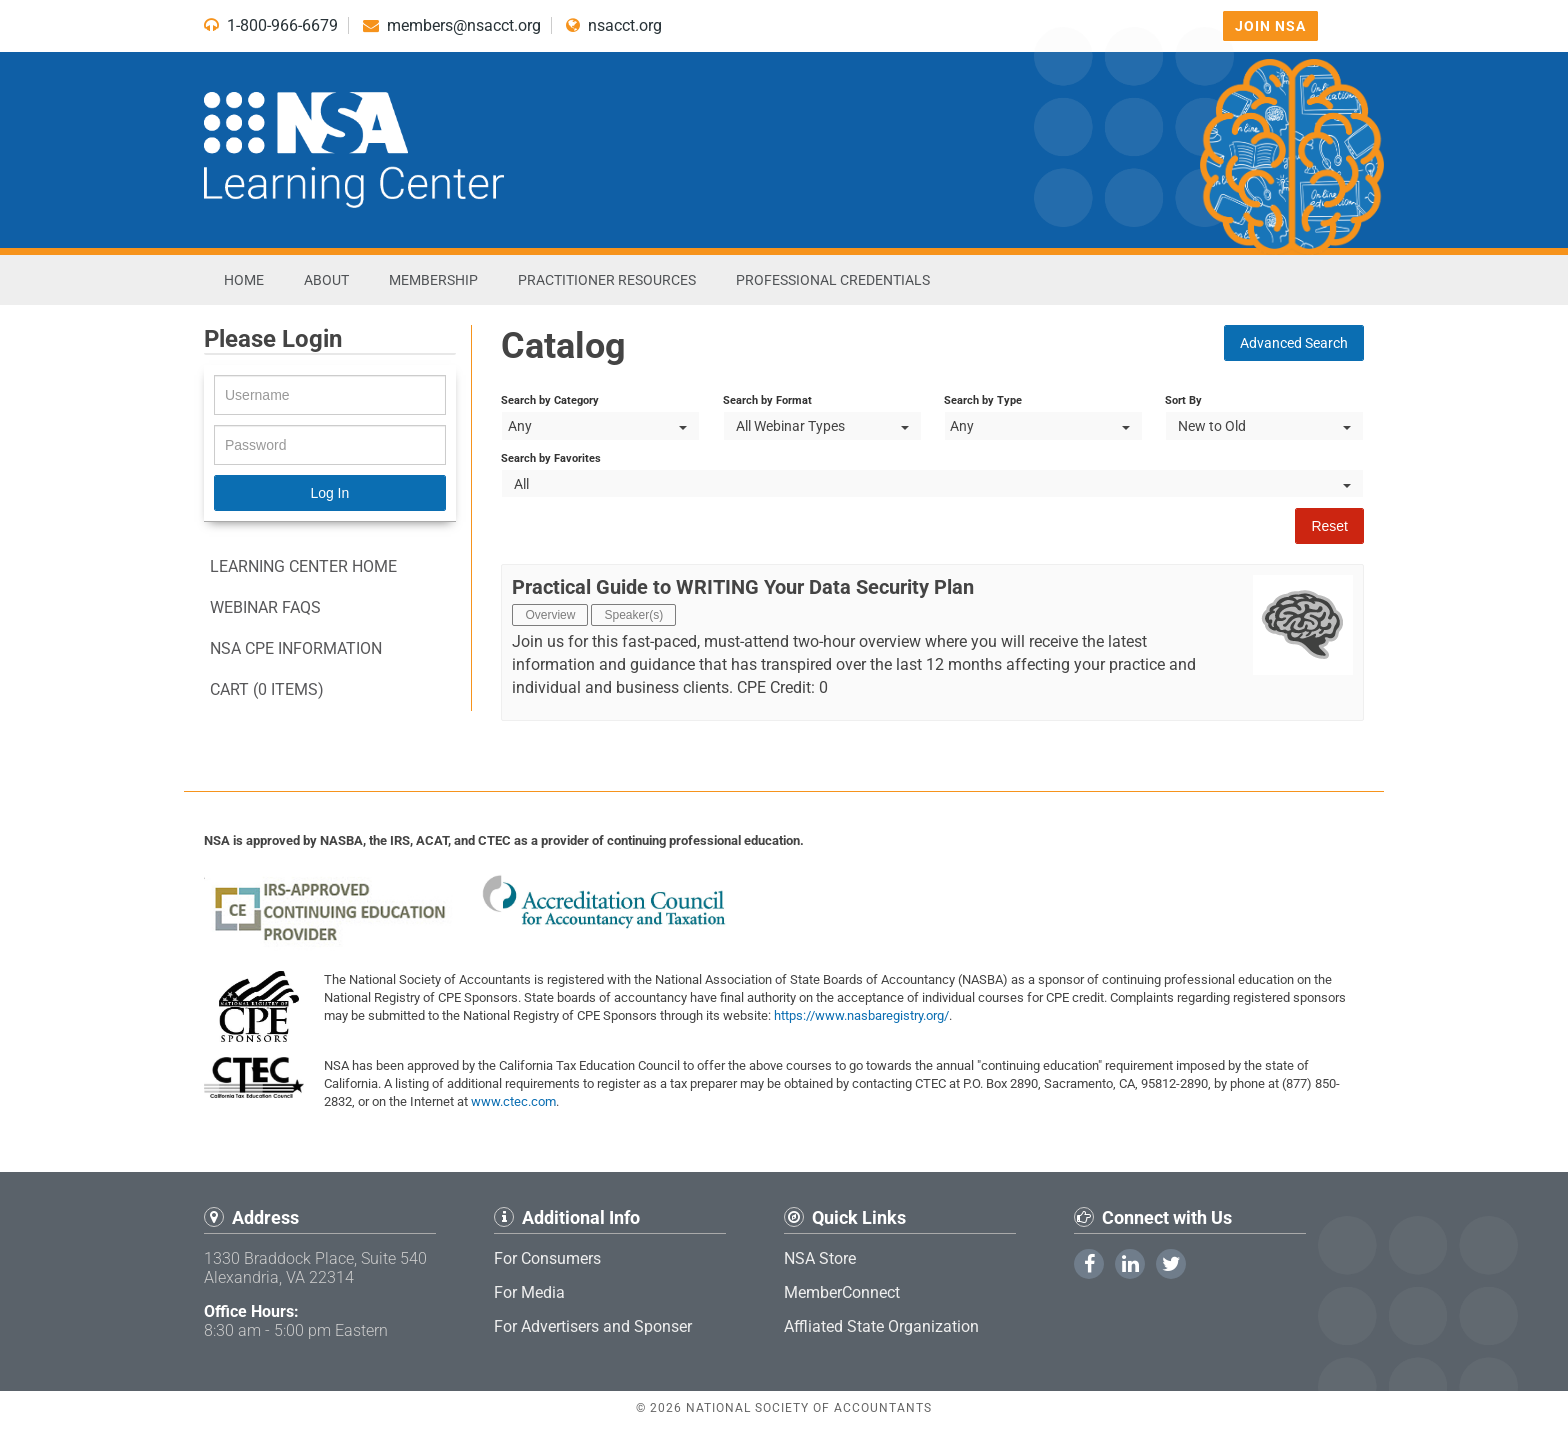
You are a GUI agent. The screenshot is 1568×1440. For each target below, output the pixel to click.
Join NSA (1270, 26)
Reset (1329, 526)
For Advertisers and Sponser (593, 1326)
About (326, 280)
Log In (329, 493)
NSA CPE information (296, 648)
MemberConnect (842, 1292)
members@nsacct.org (452, 25)
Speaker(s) (633, 615)
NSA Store (820, 1258)
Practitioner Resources (607, 280)
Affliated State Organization (881, 1326)
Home (244, 280)
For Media (529, 1292)
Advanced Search (1294, 343)
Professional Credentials (833, 280)
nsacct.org (614, 25)
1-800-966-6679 (271, 25)
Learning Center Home (303, 566)
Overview (550, 615)
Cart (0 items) (267, 689)
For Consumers (547, 1258)
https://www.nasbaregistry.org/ (861, 1015)
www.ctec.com (513, 1101)
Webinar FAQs (265, 607)
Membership (433, 280)
